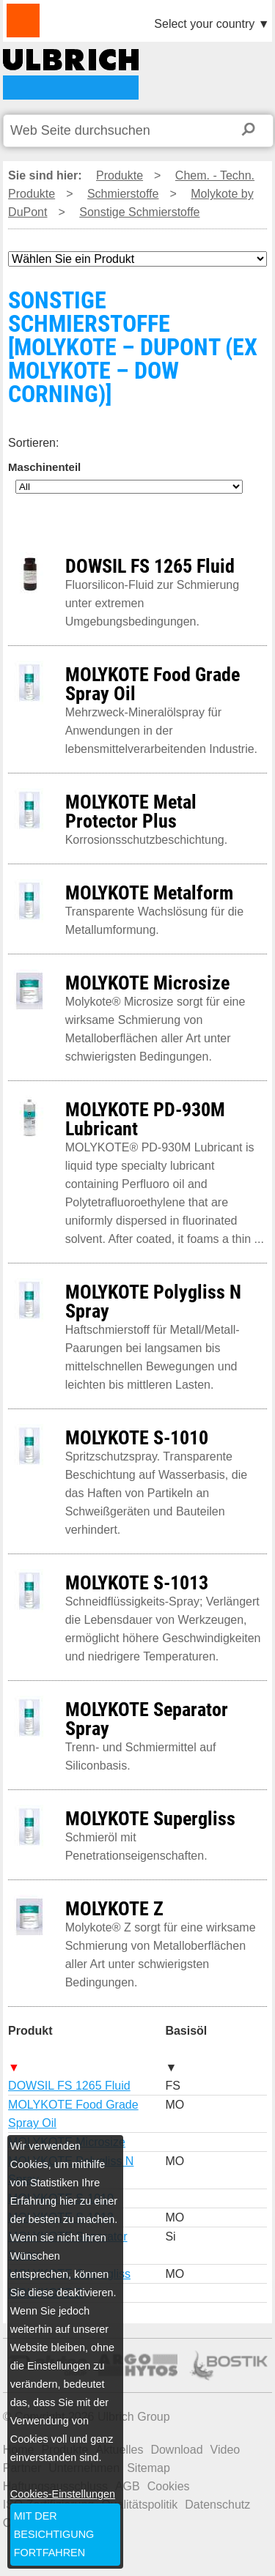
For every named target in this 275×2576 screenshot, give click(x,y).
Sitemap (148, 2468)
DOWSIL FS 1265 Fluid (69, 2085)
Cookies (168, 2486)
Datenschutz (217, 2504)
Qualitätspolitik (139, 2504)
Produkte (119, 175)
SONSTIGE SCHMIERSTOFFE (71, 74)
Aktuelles (119, 2449)
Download (176, 2449)
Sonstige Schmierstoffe (139, 212)
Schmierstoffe (123, 194)
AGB (127, 2486)
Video (225, 2449)
